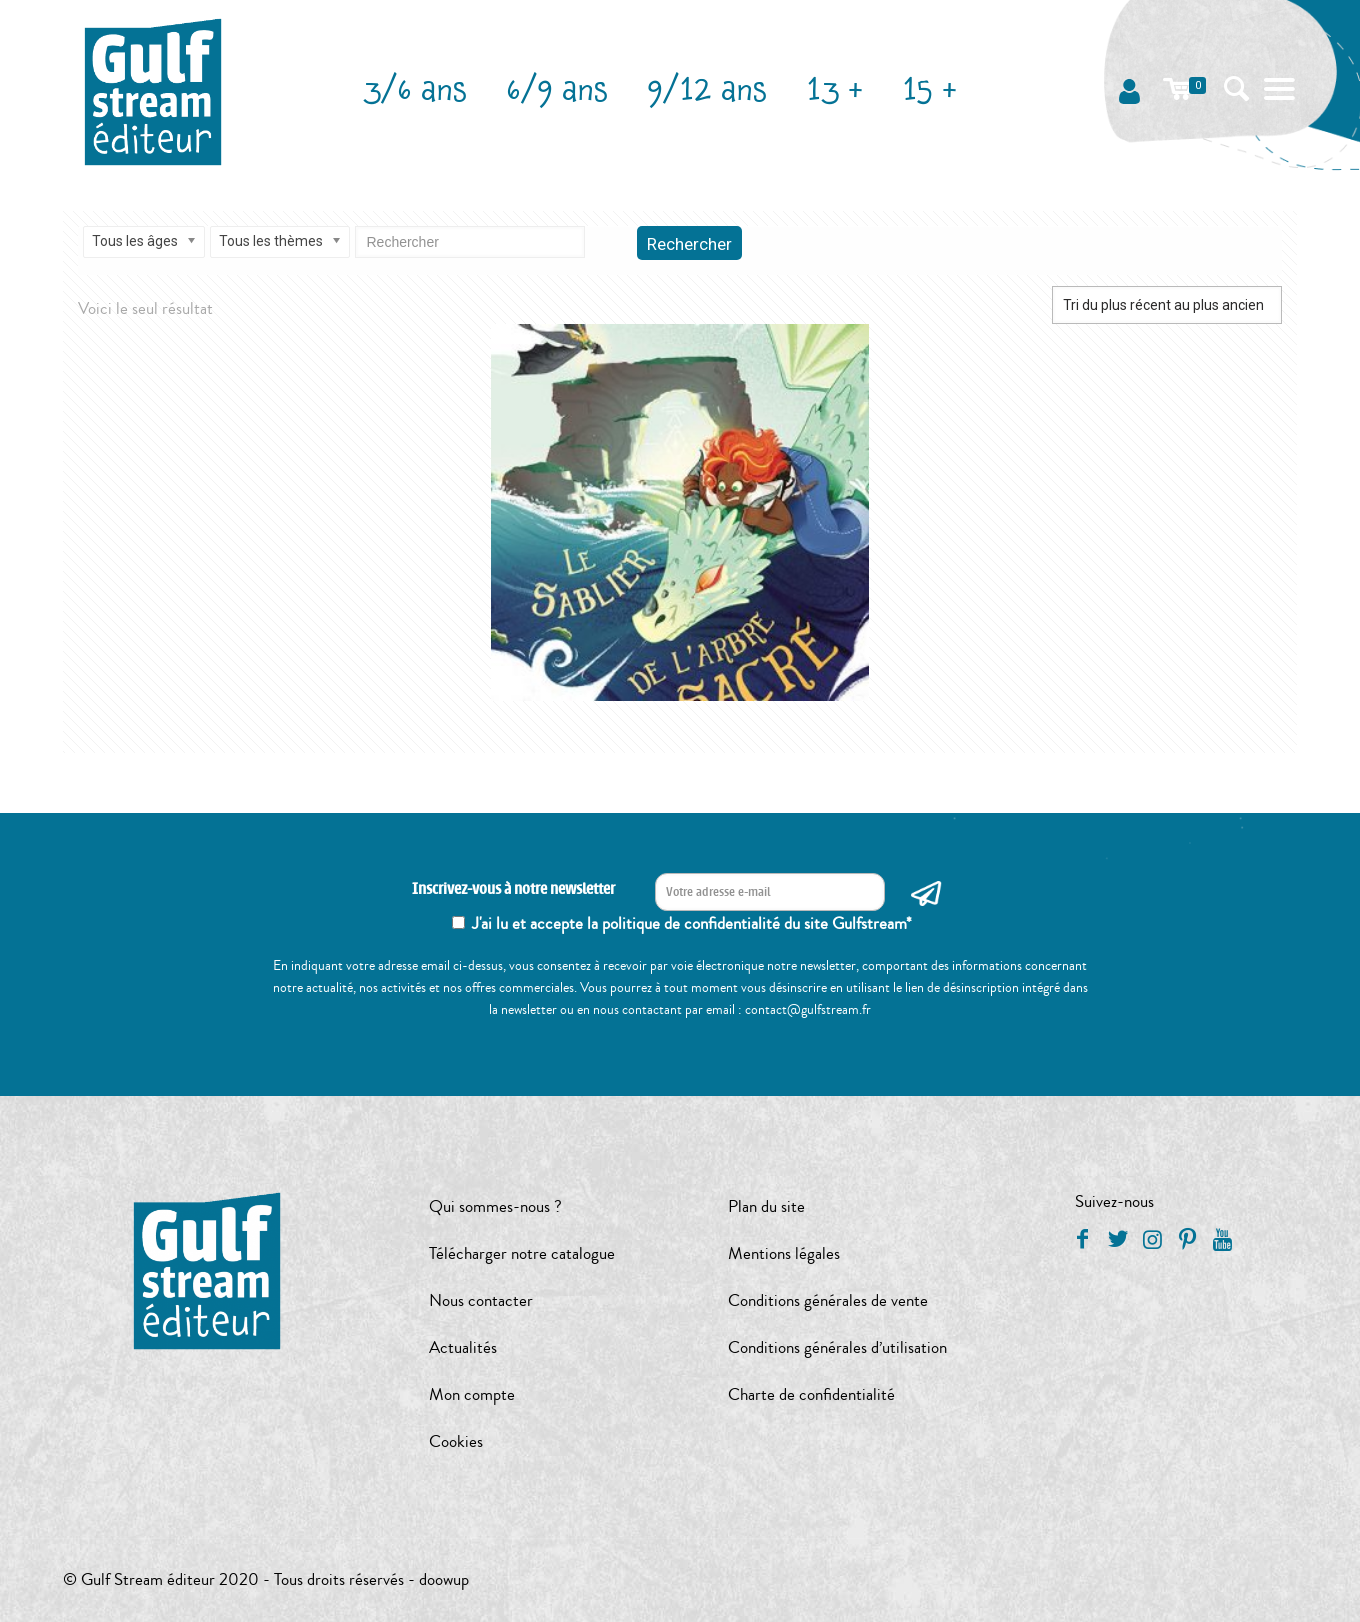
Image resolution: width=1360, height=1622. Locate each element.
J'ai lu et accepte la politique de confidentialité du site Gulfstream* (692, 923)
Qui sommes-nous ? (495, 1206)
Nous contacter (481, 1300)
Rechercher (689, 244)
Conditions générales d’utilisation (837, 1347)
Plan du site (766, 1206)
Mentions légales (784, 1253)
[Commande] (1167, 305)
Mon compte (472, 1394)
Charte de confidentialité (811, 1394)
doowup (444, 1579)
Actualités (463, 1347)
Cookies (456, 1441)
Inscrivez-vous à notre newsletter (513, 889)
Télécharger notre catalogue (522, 1253)
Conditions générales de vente (828, 1300)
